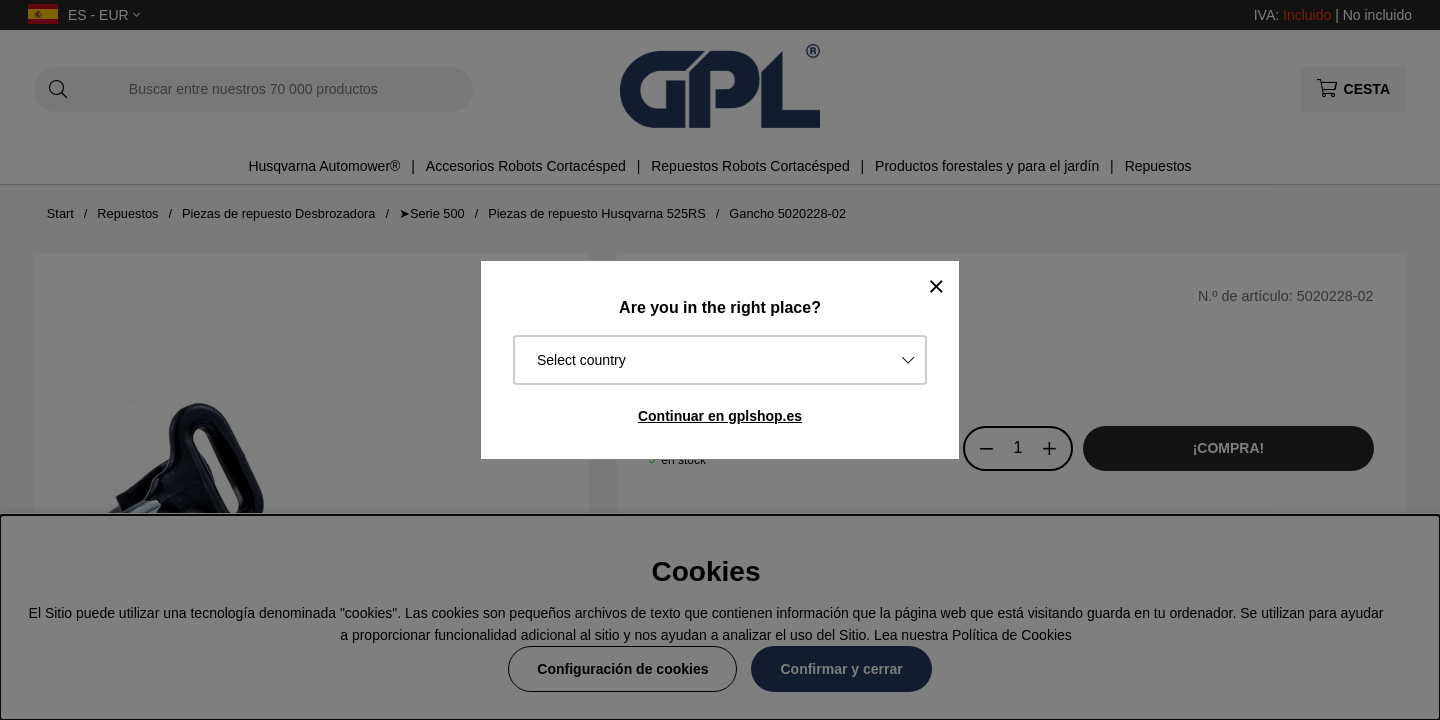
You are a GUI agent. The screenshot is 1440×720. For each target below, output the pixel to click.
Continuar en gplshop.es (720, 416)
